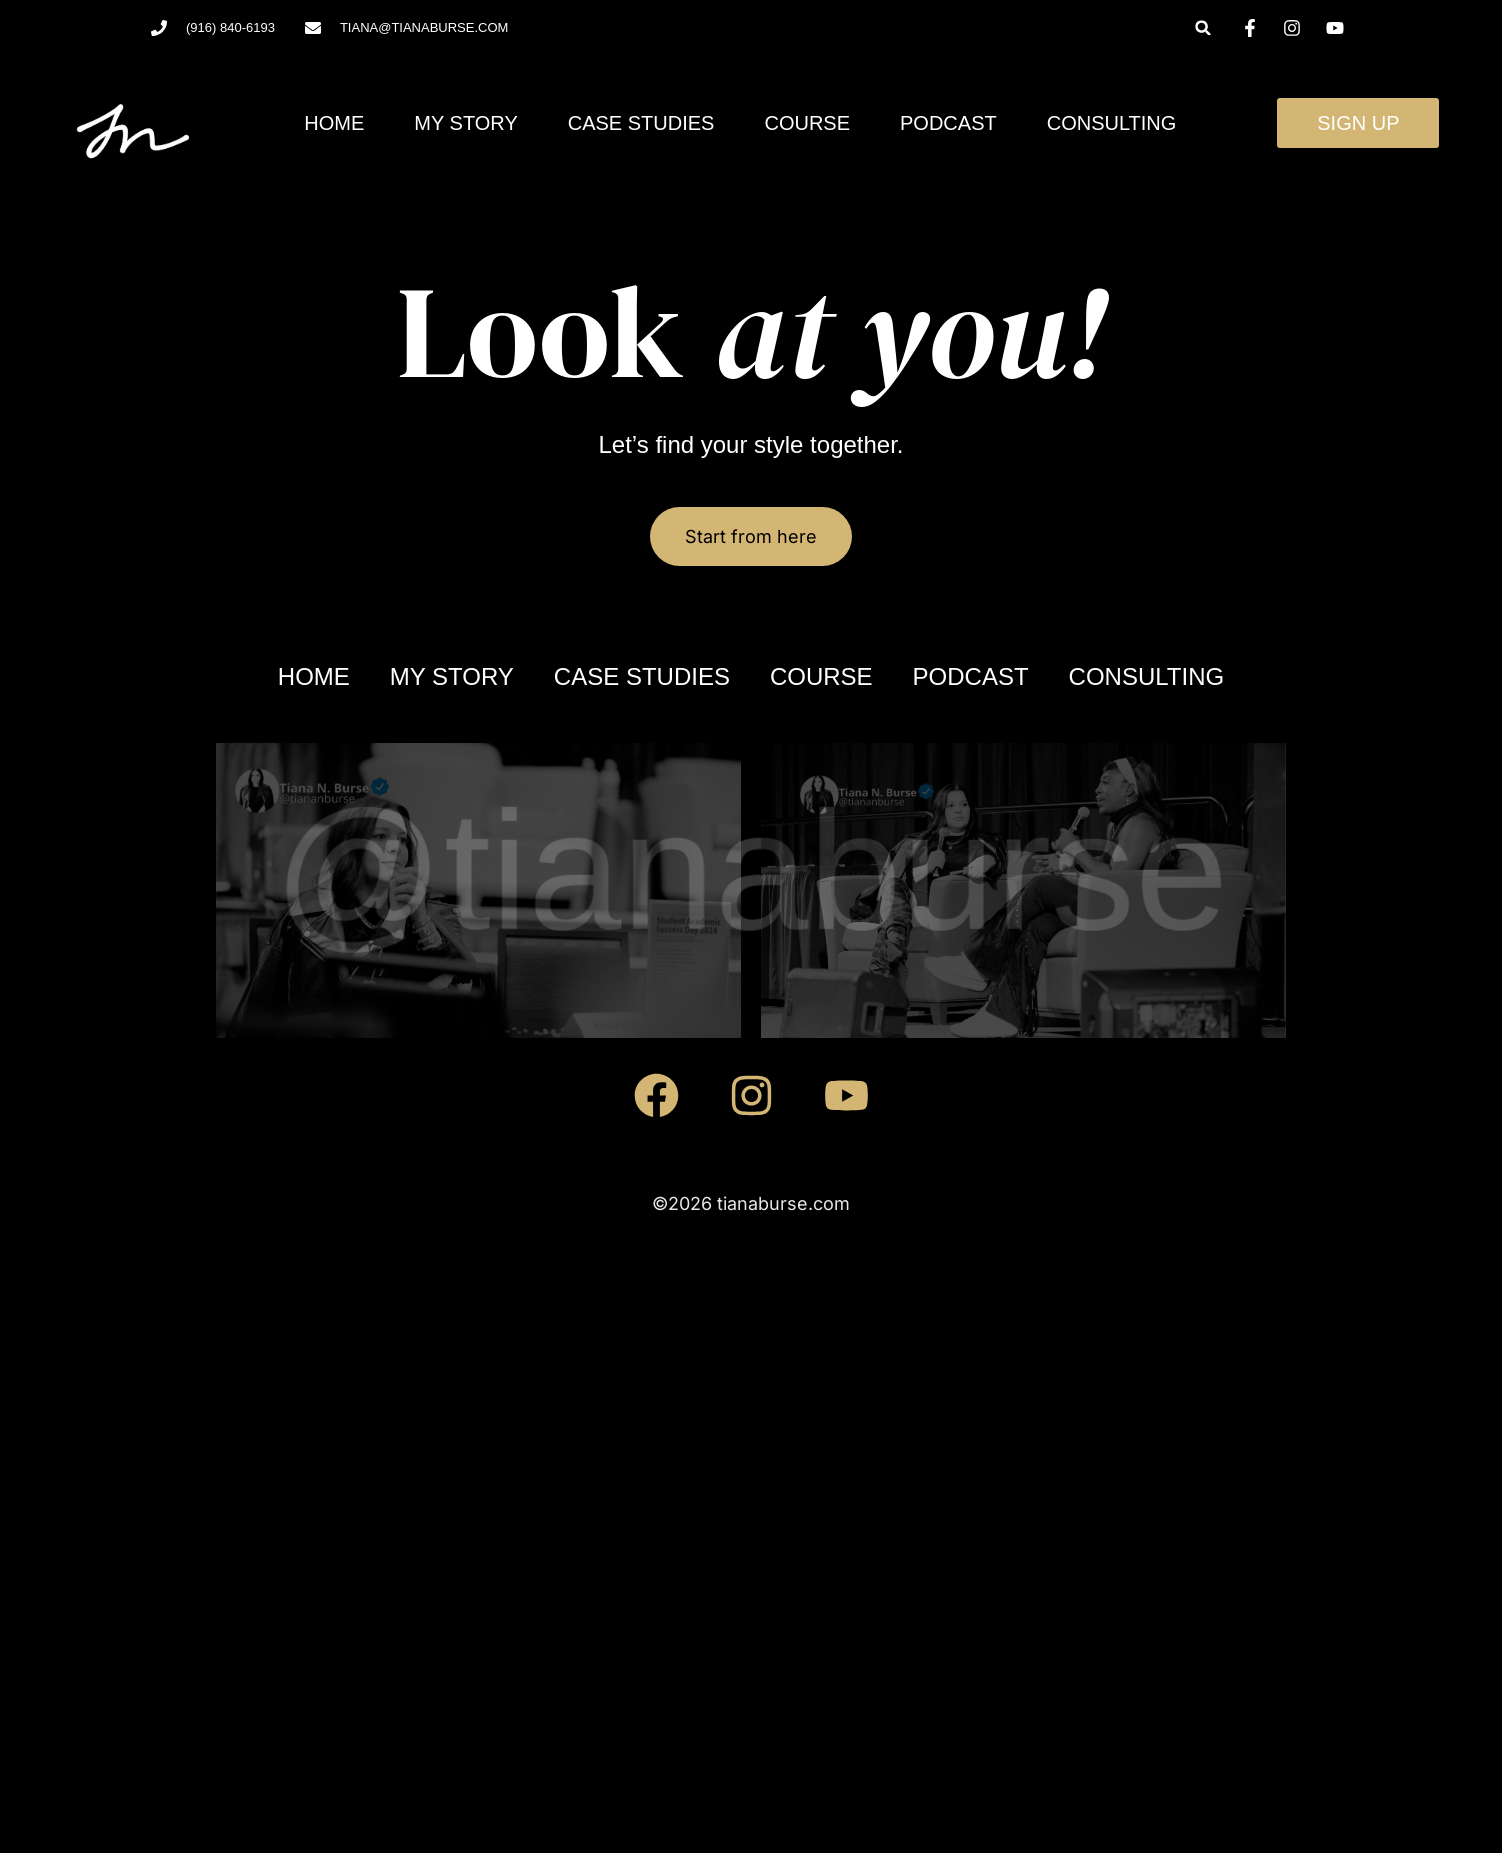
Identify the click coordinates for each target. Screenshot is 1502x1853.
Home (334, 123)
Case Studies (641, 123)
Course (807, 123)
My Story (465, 123)
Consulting (1112, 123)
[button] (1203, 27)
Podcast (948, 123)
